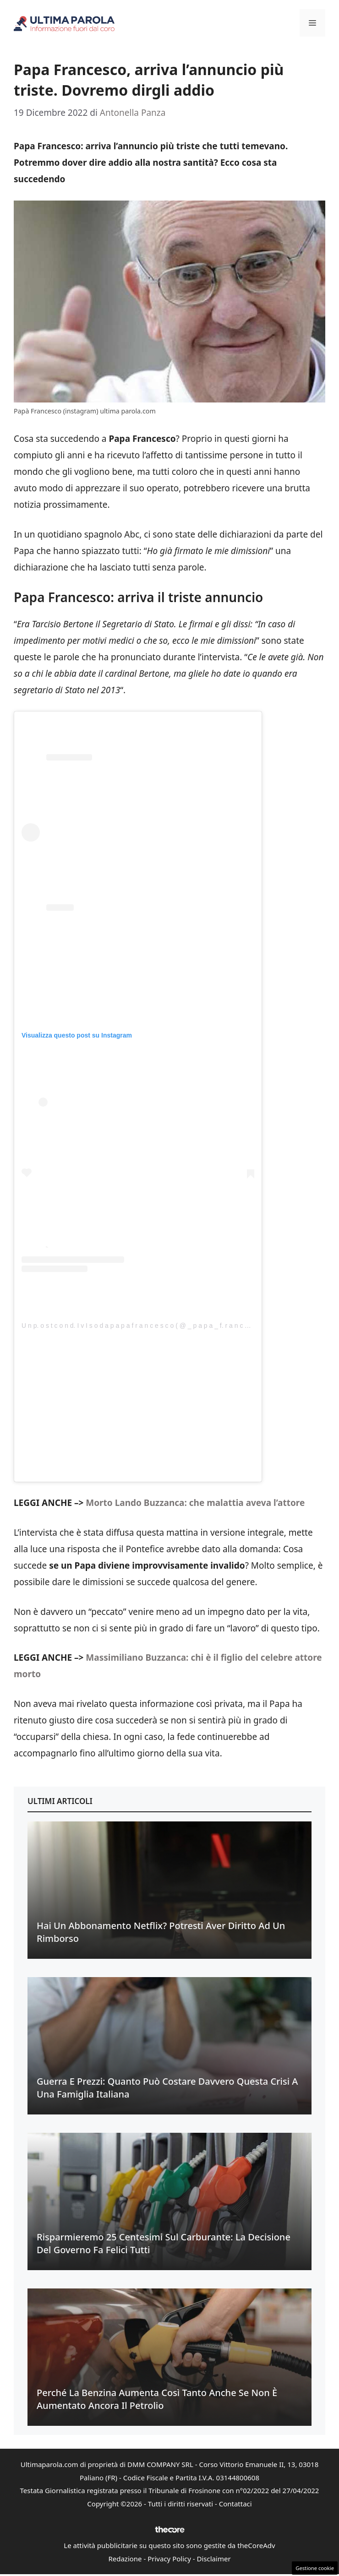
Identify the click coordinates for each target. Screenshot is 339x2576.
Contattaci (235, 2503)
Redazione (125, 2558)
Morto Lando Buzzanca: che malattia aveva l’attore (195, 1503)
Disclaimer (214, 2558)
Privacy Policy (169, 2558)
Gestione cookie (314, 2568)
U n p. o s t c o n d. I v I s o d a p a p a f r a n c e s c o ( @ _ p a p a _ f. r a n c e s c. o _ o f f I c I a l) (164, 1325)
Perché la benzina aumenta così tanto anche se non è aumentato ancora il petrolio (157, 2399)
